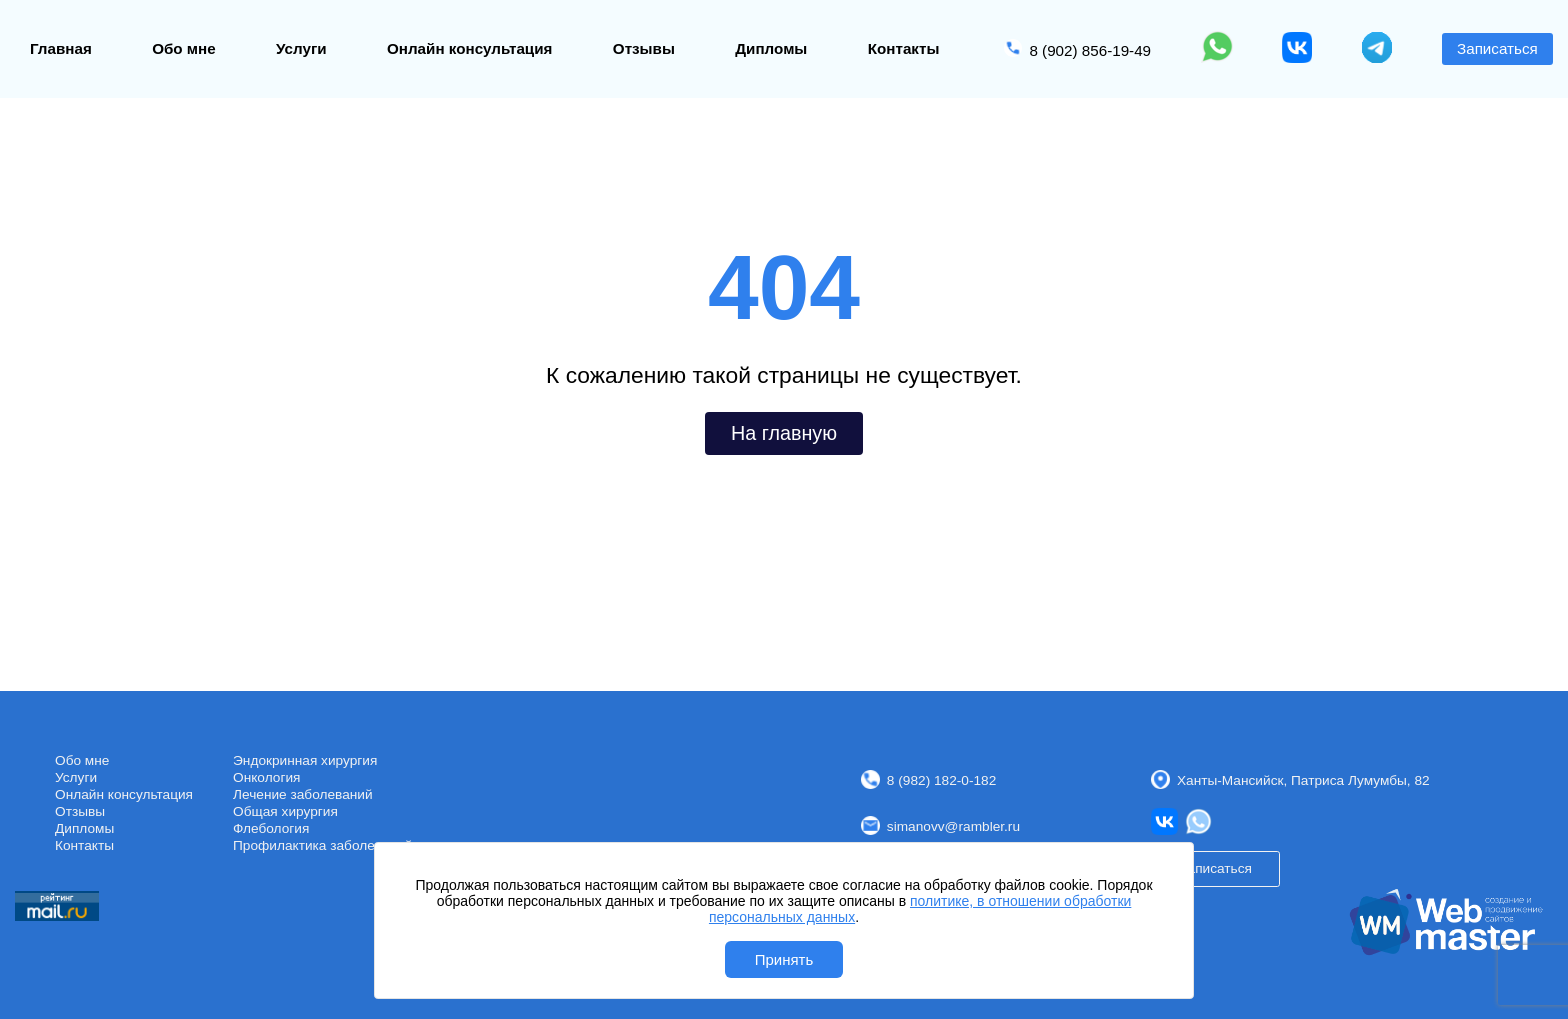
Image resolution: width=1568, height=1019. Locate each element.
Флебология (271, 828)
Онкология (266, 777)
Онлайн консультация (469, 48)
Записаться (1497, 48)
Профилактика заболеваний (322, 845)
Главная (61, 48)
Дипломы (771, 48)
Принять (784, 959)
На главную (784, 433)
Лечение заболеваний (303, 794)
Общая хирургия (285, 811)
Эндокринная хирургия (305, 760)
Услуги (301, 48)
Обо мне (184, 48)
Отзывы (644, 48)
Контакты (904, 48)
